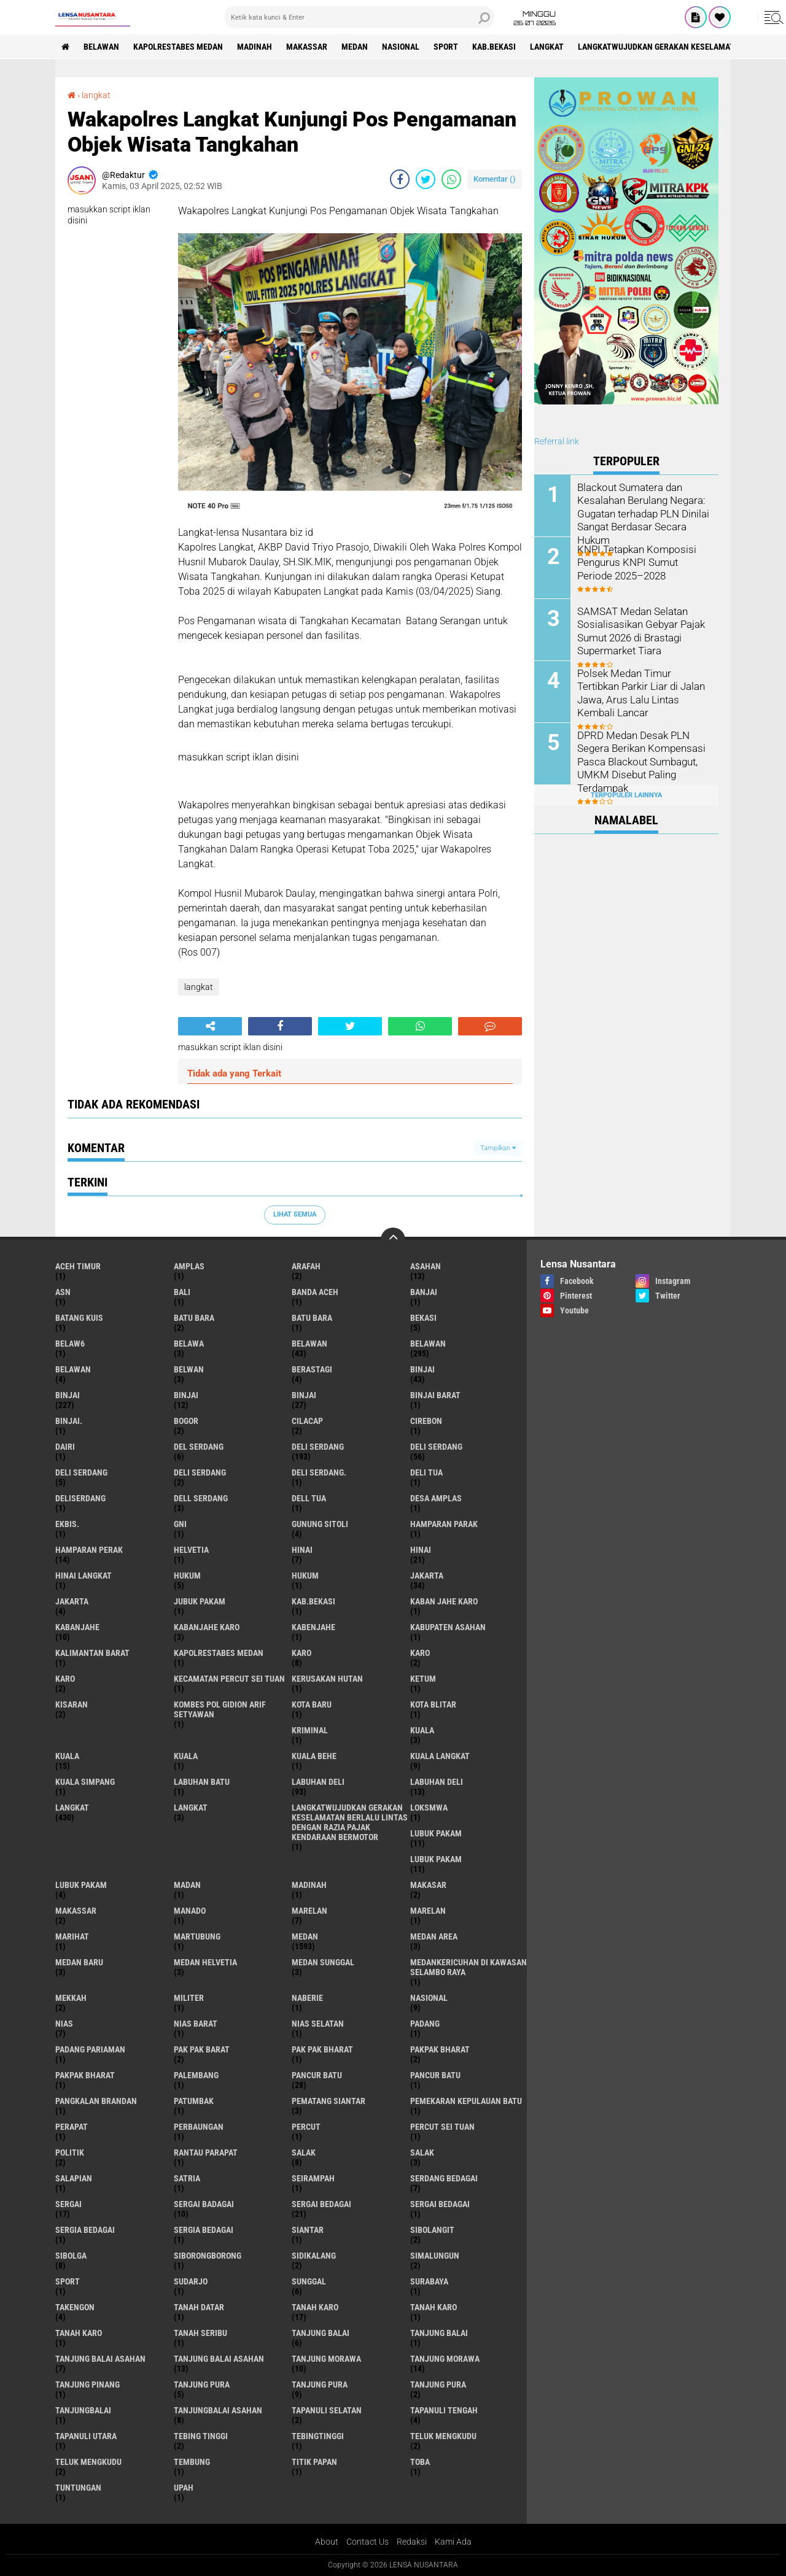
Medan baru (79, 1962)
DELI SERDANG (200, 1472)
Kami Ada (453, 2542)
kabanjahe (77, 1627)
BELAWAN (101, 47)
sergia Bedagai (85, 2230)
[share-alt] (210, 1026)
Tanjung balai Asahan (219, 2359)
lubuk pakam (436, 1833)
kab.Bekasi (494, 47)
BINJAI (304, 1395)
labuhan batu (202, 1782)
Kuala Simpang (85, 1782)
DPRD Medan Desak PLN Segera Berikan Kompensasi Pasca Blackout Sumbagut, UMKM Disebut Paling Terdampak (637, 760)
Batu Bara (312, 1318)
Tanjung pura (320, 2384)
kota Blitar (433, 1704)
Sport (446, 47)
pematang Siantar (328, 2101)
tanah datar (199, 2307)
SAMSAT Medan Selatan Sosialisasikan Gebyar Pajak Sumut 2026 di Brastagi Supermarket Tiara (638, 630)
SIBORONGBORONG (207, 2256)
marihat (72, 1936)
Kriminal (310, 1730)
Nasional (400, 47)
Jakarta (71, 1601)
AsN (63, 1292)
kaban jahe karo (444, 1601)
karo (301, 1653)
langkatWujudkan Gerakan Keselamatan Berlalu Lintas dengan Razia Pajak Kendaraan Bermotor (350, 1822)
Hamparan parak (444, 1524)
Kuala (67, 1756)
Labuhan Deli (436, 1782)
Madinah (254, 47)
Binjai (67, 1395)
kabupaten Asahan (448, 1627)
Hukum (305, 1575)
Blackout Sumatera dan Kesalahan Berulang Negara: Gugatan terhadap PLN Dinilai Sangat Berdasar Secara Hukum (641, 512)
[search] (359, 17)
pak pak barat (202, 2049)
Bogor (186, 1421)
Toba (420, 2462)
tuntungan (78, 2488)
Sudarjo (191, 2281)
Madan (187, 1885)
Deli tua (426, 1472)
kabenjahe (313, 1627)
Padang (425, 2024)
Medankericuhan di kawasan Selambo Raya (468, 1967)
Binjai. (68, 1421)
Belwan (189, 1369)
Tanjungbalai (83, 2410)
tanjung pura (202, 2384)
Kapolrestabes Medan (178, 47)
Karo (420, 1653)
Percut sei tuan (442, 2127)
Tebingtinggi (318, 2436)
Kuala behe (314, 1756)
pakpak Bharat (85, 2075)
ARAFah (306, 1266)
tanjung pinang (87, 2384)
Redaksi (412, 2542)
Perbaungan (199, 2127)
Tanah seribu (200, 2333)
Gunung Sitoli (320, 1524)
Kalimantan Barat (92, 1653)
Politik (69, 2152)
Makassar (306, 47)
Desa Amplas (436, 1498)
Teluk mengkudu (88, 2462)
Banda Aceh (315, 1292)
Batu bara (194, 1318)
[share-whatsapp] (451, 179)
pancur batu (317, 2075)
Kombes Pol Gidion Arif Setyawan (220, 1709)
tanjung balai (320, 2333)
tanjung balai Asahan (100, 2359)
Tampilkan (498, 1148)
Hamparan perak (89, 1550)
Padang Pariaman (90, 2049)
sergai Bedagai (321, 2204)
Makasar (428, 1885)
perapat (71, 2127)
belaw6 (70, 1343)
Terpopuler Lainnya (626, 795)
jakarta (426, 1575)
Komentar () (494, 179)
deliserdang (80, 1498)
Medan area (433, 1936)
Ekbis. (67, 1524)
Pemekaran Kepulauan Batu (466, 2101)
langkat (547, 47)
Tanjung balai (439, 2333)
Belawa (189, 1343)
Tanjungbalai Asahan (218, 2410)
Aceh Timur (78, 1266)
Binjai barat (435, 1395)
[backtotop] (393, 1240)
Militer (189, 1998)
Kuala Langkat (440, 1756)
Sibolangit (432, 2230)
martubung (197, 1936)
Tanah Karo (78, 2333)
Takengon (75, 2307)
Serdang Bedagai (444, 2178)
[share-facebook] (400, 179)
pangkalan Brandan (96, 2101)
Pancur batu (435, 2075)
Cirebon (426, 1421)
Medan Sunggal (323, 1962)
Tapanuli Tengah (444, 2410)
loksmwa (429, 1807)
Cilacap (307, 1421)
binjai (422, 1369)
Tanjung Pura (438, 2384)
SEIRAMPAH (313, 2178)
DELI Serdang (81, 1472)
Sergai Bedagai (440, 2204)
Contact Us (367, 2542)
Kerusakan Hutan (327, 1679)
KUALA (186, 1756)
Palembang (196, 2075)
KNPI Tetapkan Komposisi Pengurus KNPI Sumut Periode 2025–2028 (642, 562)
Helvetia (191, 1550)
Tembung (192, 2462)
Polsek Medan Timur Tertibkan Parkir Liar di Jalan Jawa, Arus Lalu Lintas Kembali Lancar (639, 692)
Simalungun (434, 2256)
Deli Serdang (436, 1447)
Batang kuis (79, 1318)
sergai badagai (204, 2204)
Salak (422, 2152)
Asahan (425, 1266)
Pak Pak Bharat (322, 2049)
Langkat (191, 1807)
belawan (309, 1343)
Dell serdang (201, 1498)
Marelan (428, 1911)
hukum (187, 1575)
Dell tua (309, 1498)
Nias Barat (195, 2024)
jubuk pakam (199, 1601)
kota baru (312, 1704)
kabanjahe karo (206, 1627)
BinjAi (186, 1395)
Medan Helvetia (205, 1962)
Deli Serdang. (319, 1472)
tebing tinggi (201, 2436)
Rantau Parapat (206, 2152)
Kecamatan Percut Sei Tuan (229, 1679)
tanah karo (315, 2307)
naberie (307, 1998)
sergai (68, 2204)
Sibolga (71, 2256)
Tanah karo (433, 2307)
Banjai (423, 1292)
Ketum (423, 1679)
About (326, 2542)
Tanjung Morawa (445, 2359)
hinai (302, 1550)
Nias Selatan (318, 2024)
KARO (65, 1679)
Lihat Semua (294, 1214)
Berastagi (312, 1369)
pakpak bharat (440, 2049)
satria (187, 2178)
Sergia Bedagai (203, 2230)
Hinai (420, 1550)
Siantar (308, 2230)
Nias (64, 2024)
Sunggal (309, 2281)
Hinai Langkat (83, 1575)
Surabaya (429, 2281)
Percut (306, 2127)
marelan (309, 1911)
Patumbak (194, 2101)
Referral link (556, 441)
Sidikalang (314, 2256)
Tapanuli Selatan (327, 2410)
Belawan (428, 1343)
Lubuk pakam (81, 1885)
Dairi (65, 1447)
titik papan (314, 2462)
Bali (182, 1292)
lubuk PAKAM (436, 1859)
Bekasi (423, 1318)
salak (304, 2152)
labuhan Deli (318, 1782)
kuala (422, 1730)
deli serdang (318, 1447)
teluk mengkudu (443, 2436)
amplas (189, 1266)
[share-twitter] (425, 179)
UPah (183, 2488)
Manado (190, 1911)
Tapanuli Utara (86, 2436)
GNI (180, 1524)
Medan (354, 47)
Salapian (73, 2178)
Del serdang (199, 1447)
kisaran (71, 1704)
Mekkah (71, 1998)
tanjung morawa (326, 2359)
